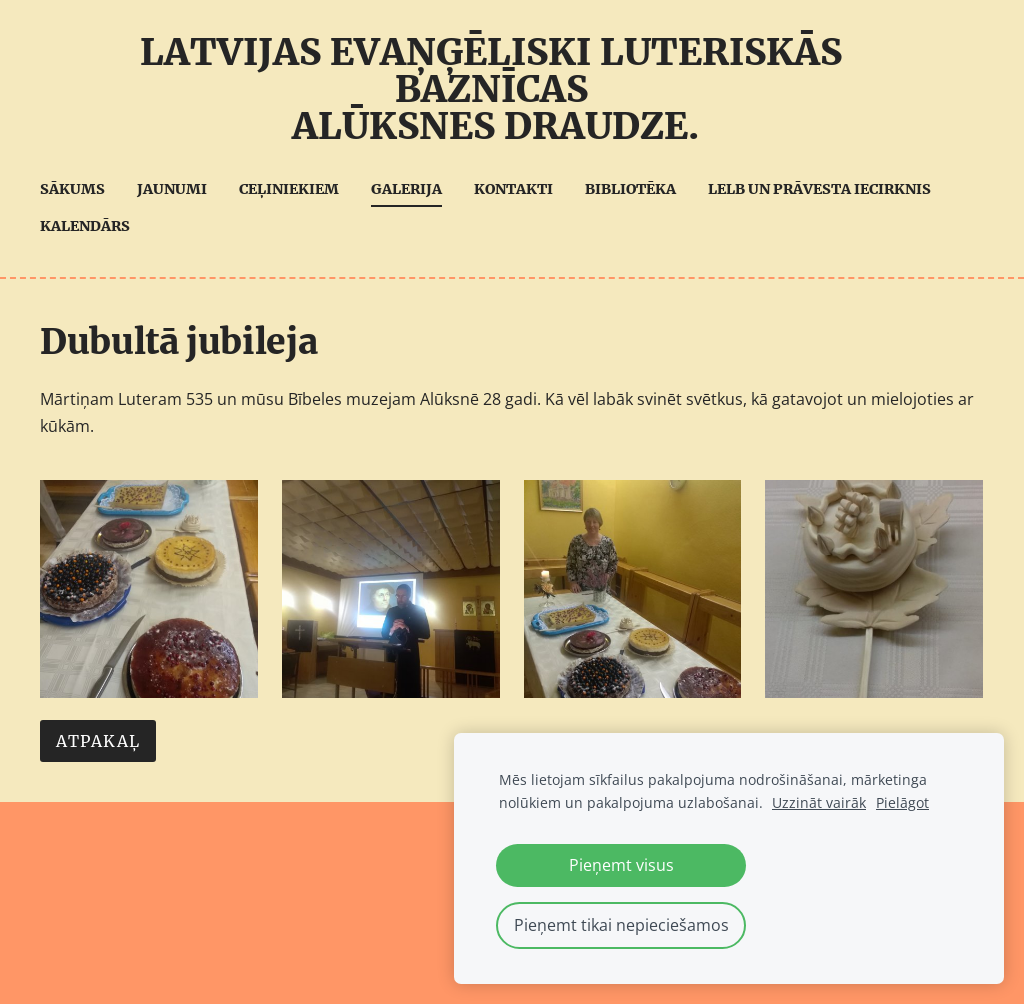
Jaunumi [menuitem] (172, 189)
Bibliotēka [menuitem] (630, 189)
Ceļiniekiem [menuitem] (289, 189)
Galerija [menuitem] (406, 189)
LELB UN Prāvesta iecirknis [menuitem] (819, 189)
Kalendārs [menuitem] (85, 226)
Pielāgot (902, 802)
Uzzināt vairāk (819, 802)
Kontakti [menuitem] (513, 189)
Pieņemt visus (621, 865)
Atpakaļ (98, 741)
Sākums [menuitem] (72, 189)
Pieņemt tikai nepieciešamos (621, 925)
